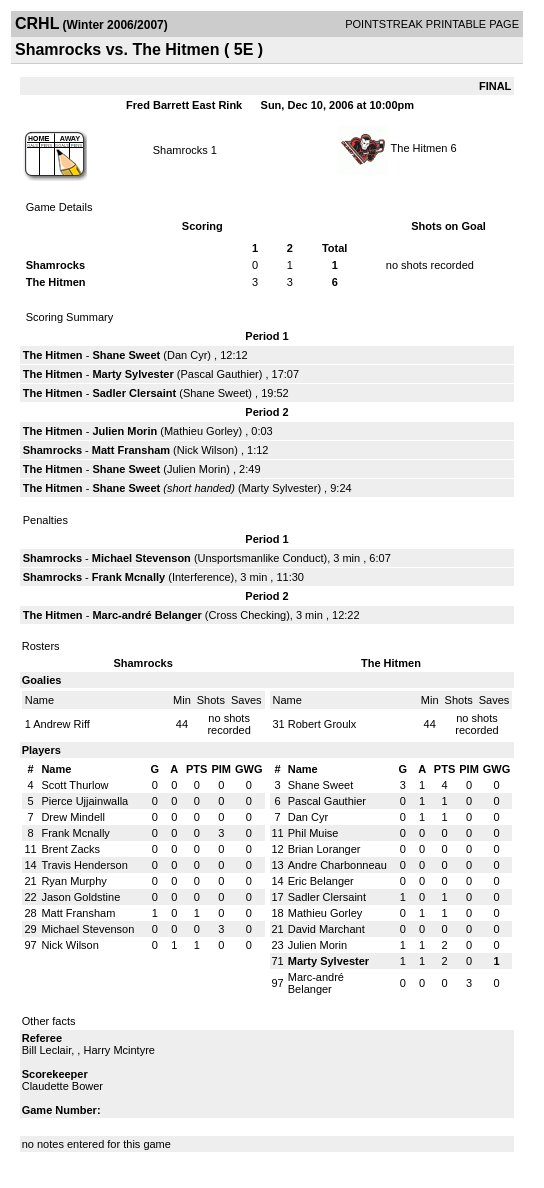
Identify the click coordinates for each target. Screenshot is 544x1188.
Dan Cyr (187, 355)
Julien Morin (124, 431)
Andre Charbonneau (337, 865)
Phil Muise (313, 833)
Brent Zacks (70, 849)
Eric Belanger (321, 881)
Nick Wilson (205, 450)
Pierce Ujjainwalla (84, 801)
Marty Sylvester (132, 374)
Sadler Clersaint (134, 393)
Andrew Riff (61, 724)
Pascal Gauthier (219, 374)
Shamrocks (182, 150)
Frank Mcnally (128, 577)
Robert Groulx (322, 724)
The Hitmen (421, 148)
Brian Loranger (324, 849)
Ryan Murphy (73, 881)
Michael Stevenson (141, 558)
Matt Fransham (131, 450)
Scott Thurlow (74, 785)
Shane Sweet (126, 355)
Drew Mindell (73, 817)
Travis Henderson (84, 865)
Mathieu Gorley (201, 431)
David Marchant (326, 929)
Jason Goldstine (80, 897)
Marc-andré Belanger (146, 615)
